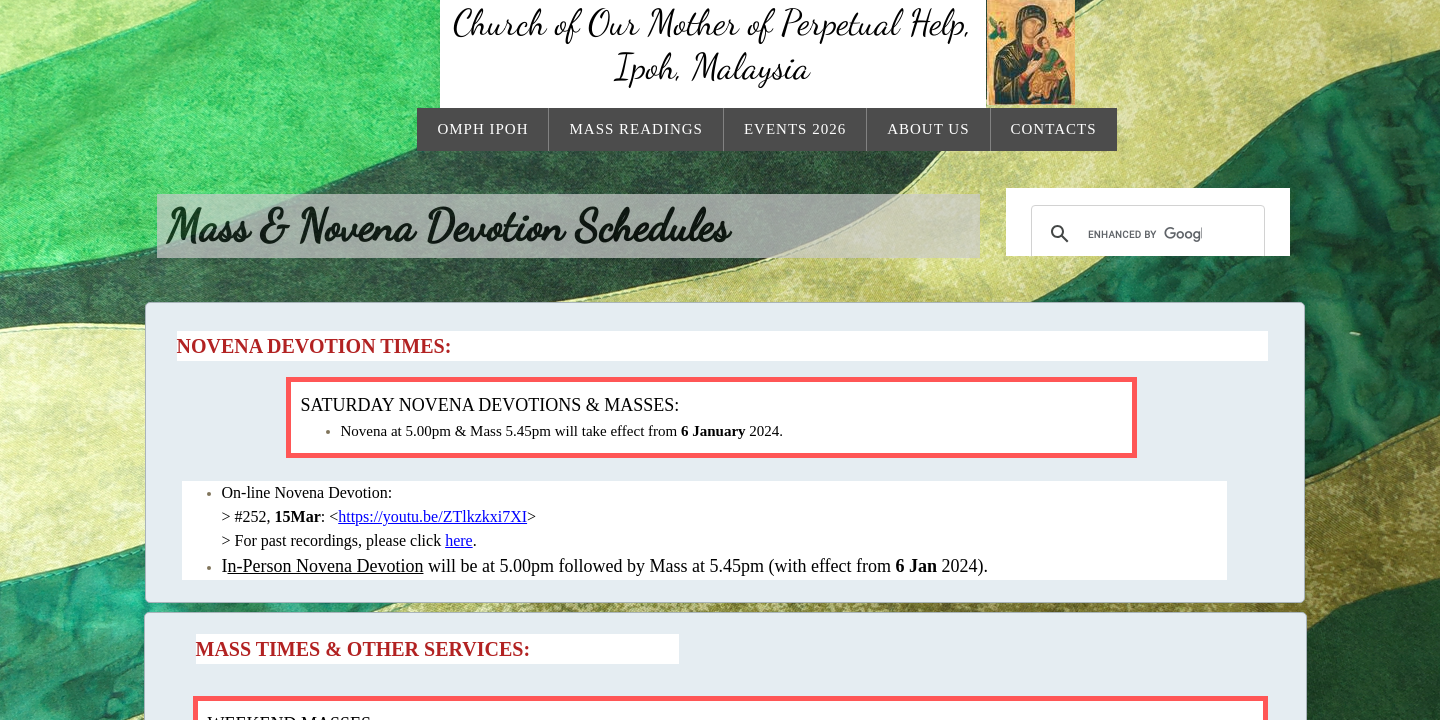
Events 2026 (795, 129)
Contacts (1054, 129)
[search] (1145, 234)
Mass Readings (635, 129)
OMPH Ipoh (482, 129)
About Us (928, 129)
